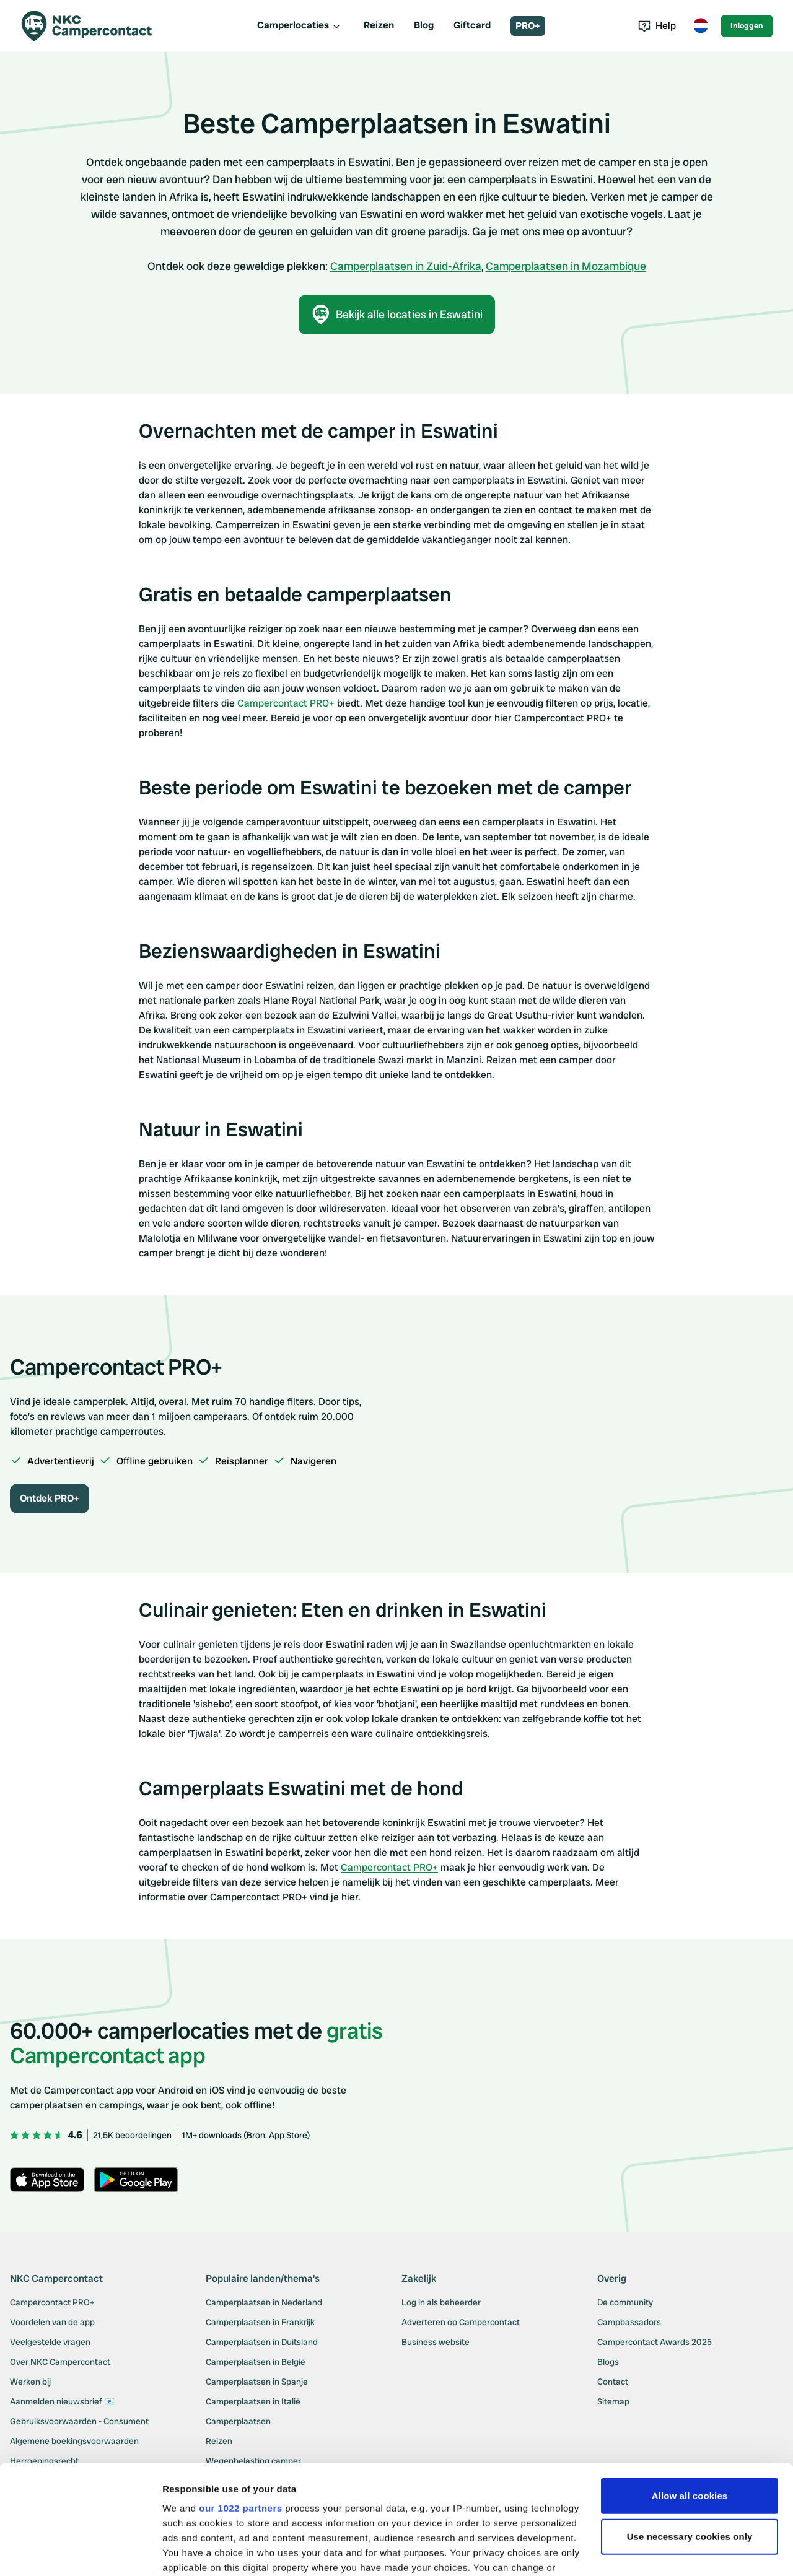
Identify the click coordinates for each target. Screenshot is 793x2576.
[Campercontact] (94, 26)
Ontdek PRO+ (49, 1498)
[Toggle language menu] (701, 26)
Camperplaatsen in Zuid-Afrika (405, 266)
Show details (191, 2551)
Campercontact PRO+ (286, 703)
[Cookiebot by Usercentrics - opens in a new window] (80, 2552)
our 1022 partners (240, 2414)
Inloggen (746, 25)
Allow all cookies (690, 2402)
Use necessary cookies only (690, 2443)
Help (657, 25)
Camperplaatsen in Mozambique (566, 266)
